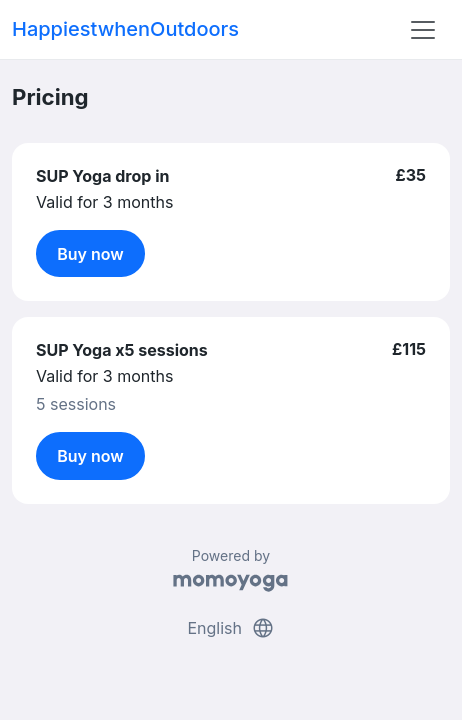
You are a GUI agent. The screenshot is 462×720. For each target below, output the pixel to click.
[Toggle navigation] (423, 30)
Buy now (90, 254)
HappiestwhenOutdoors (125, 29)
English (230, 628)
